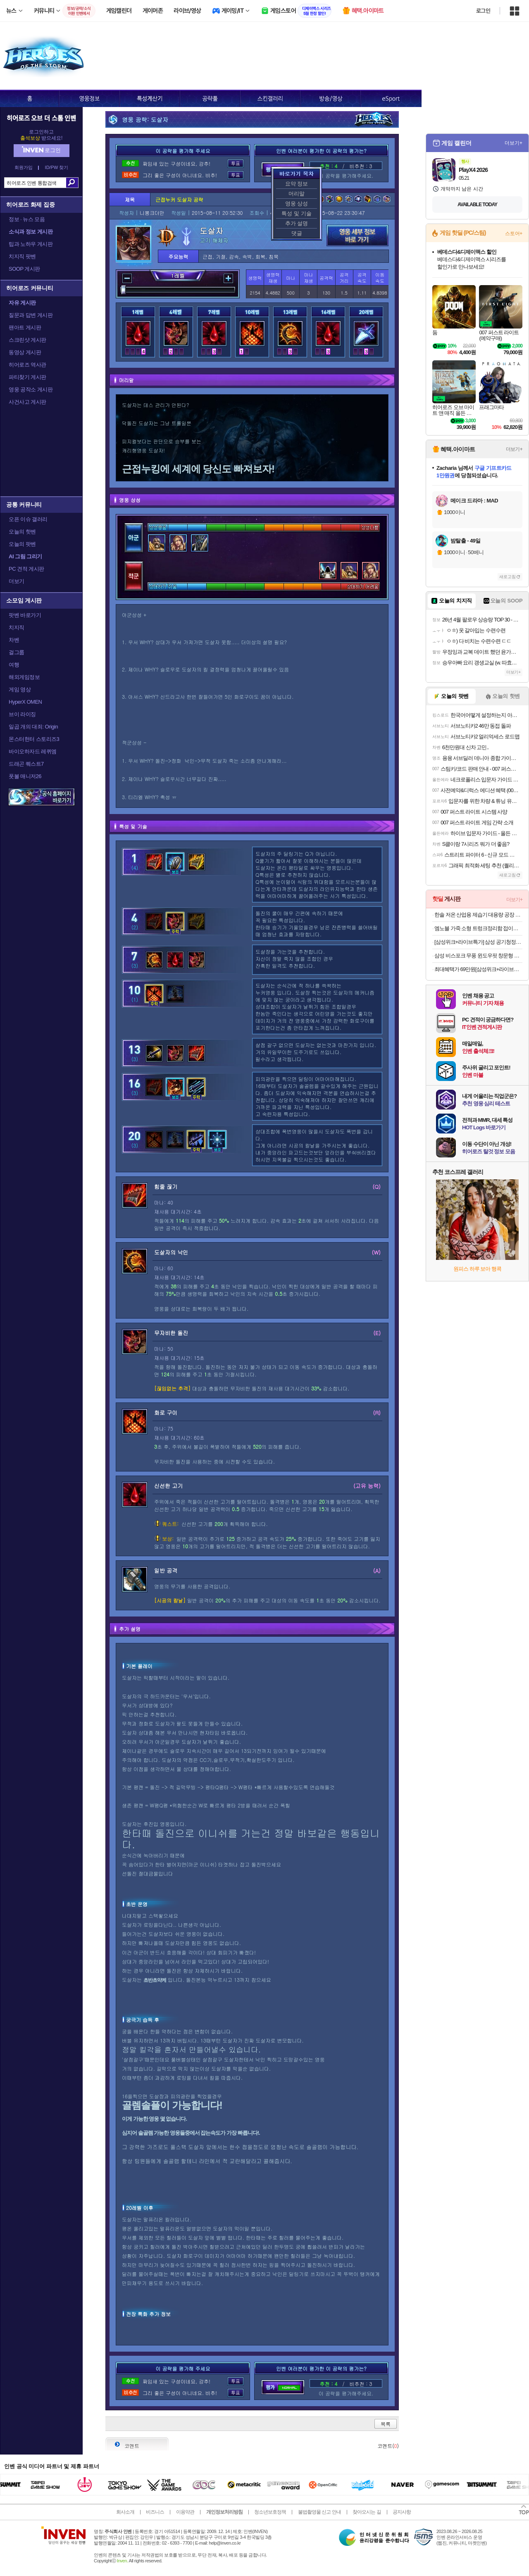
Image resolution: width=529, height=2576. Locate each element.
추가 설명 (296, 223)
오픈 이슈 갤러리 (28, 519)
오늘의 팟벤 (22, 544)
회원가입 (23, 167)
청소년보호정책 (270, 2512)
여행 (14, 664)
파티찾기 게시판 (27, 377)
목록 (386, 2423)
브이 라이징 (22, 714)
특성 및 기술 (296, 213)
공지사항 (402, 2512)
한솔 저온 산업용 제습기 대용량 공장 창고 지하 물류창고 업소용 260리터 (478, 915)
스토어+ (513, 233)
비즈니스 (155, 2512)
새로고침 (507, 576)
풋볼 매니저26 (25, 776)
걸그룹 (16, 652)
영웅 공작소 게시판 (30, 389)
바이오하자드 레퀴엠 (33, 751)
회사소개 (125, 2512)
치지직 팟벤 (22, 256)
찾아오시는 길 (367, 2512)
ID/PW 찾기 (57, 167)
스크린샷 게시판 (27, 340)
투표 (235, 163)
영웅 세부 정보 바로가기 (357, 235)
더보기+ (513, 142)
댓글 (296, 233)
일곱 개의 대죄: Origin (33, 726)
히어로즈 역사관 (27, 364)
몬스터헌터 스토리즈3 (34, 739)
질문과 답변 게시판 (30, 315)
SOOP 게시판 (24, 268)
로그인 (483, 10)
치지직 (16, 627)
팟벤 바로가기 (25, 615)
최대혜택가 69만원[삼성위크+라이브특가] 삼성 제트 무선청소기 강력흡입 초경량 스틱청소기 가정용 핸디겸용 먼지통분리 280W (478, 969)
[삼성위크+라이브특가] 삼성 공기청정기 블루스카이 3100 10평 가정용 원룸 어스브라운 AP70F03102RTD (478, 942)
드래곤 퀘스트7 (26, 764)
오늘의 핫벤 (22, 531)
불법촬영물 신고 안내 (319, 2512)
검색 (72, 183)
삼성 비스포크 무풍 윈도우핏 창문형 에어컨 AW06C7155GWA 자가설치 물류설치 (478, 955)
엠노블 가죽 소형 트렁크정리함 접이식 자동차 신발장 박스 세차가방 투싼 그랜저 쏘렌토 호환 (478, 928)
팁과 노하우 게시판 (30, 244)
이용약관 (185, 2512)
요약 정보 (296, 184)
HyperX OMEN (25, 702)
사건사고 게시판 (27, 402)
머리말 (296, 193)
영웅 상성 (296, 203)
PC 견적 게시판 (26, 568)
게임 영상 (20, 689)
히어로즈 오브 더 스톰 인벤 (41, 117)
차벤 (14, 640)
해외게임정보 (24, 677)
